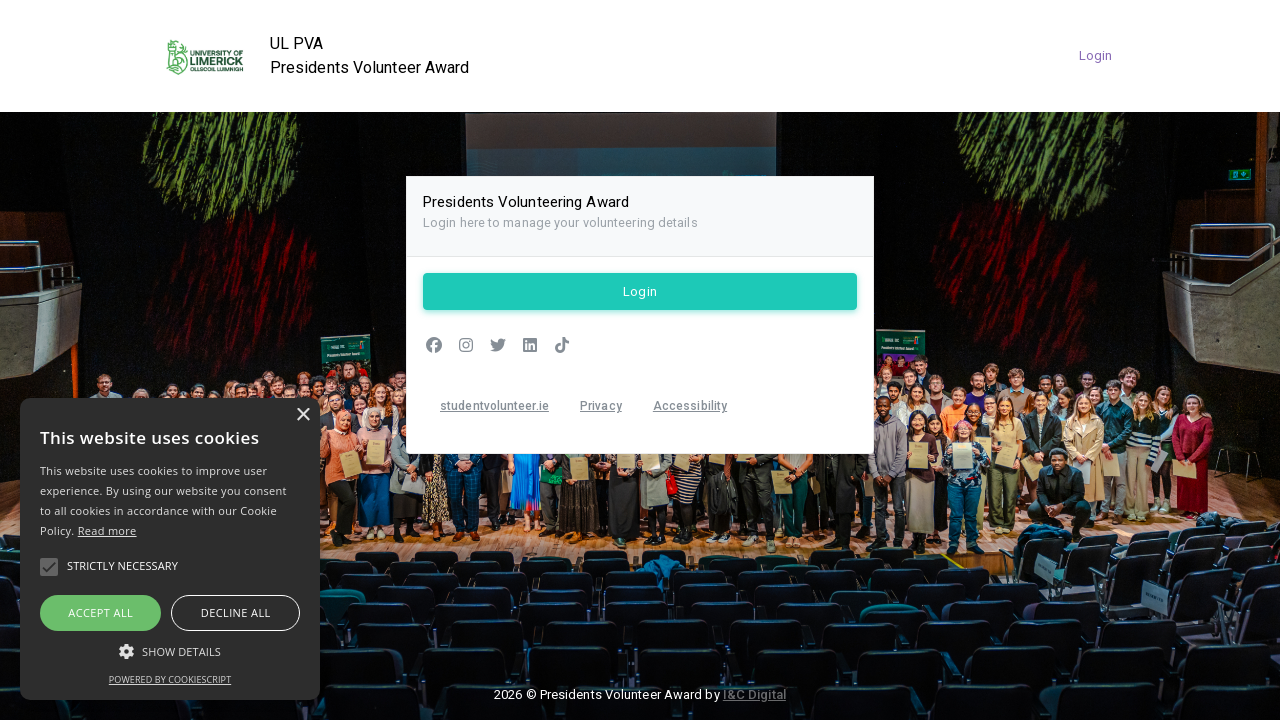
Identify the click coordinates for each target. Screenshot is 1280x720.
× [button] (302, 415)
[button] (170, 650)
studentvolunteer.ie (494, 406)
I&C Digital (754, 694)
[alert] (170, 549)
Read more (107, 530)
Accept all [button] (100, 612)
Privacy (601, 406)
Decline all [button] (236, 612)
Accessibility (690, 406)
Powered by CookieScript (170, 679)
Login (1096, 55)
